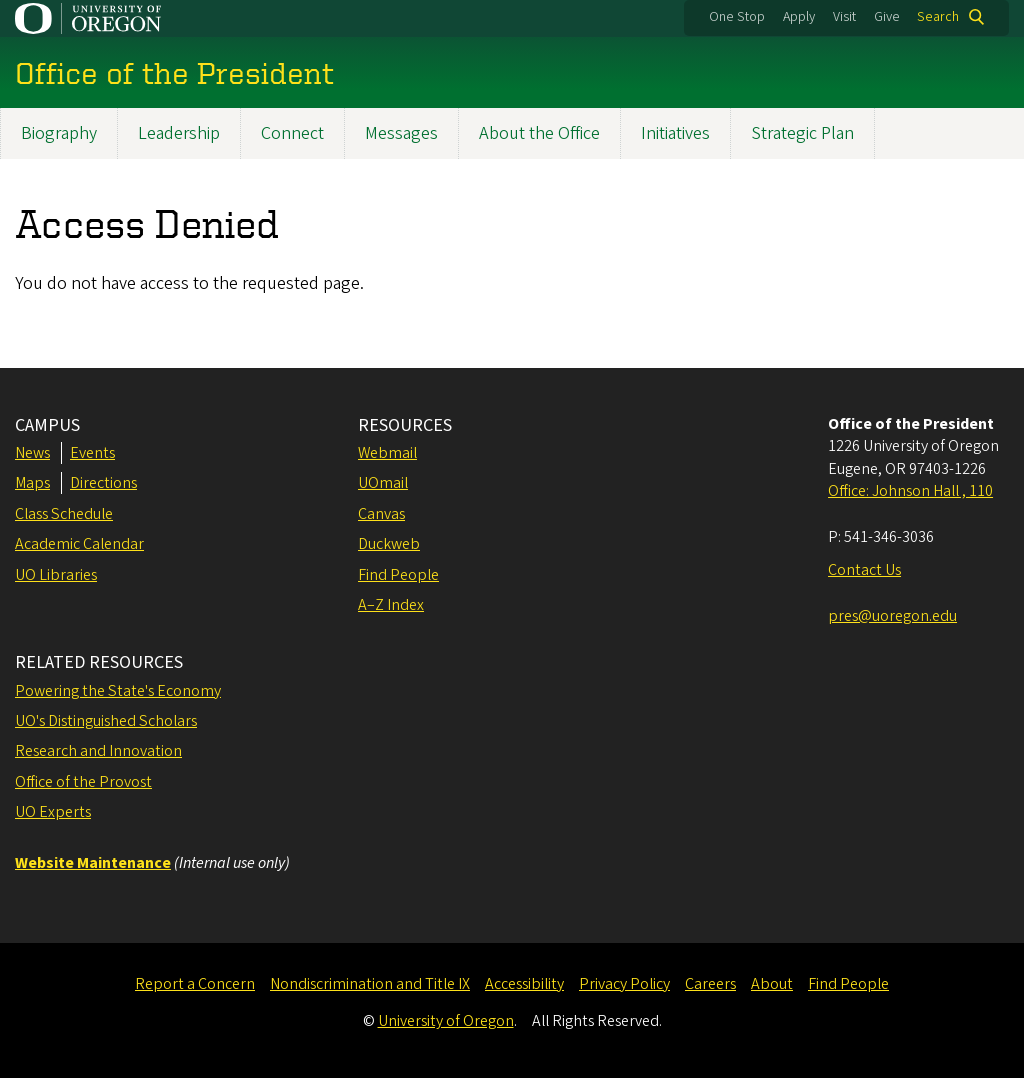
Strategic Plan (802, 133)
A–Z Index (391, 605)
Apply (799, 17)
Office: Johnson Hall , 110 (910, 491)
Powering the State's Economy (118, 691)
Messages (401, 133)
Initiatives (675, 133)
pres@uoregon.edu (892, 616)
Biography (59, 133)
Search (938, 17)
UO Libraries (56, 575)
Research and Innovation (98, 751)
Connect (292, 133)
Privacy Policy (624, 984)
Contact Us (864, 570)
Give (887, 17)
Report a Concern (195, 984)
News (32, 453)
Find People (398, 575)
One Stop (737, 17)
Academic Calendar (79, 544)
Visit (844, 17)
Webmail (387, 453)
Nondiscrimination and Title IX (370, 984)
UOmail (383, 483)
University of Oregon (446, 1021)
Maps (32, 483)
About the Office (539, 133)
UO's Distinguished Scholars (106, 721)
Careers (710, 984)
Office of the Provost (83, 782)
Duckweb (389, 544)
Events (92, 453)
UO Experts (53, 812)
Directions (103, 483)
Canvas (381, 514)
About (772, 984)
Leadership (179, 133)
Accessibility (524, 984)
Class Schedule (64, 514)
